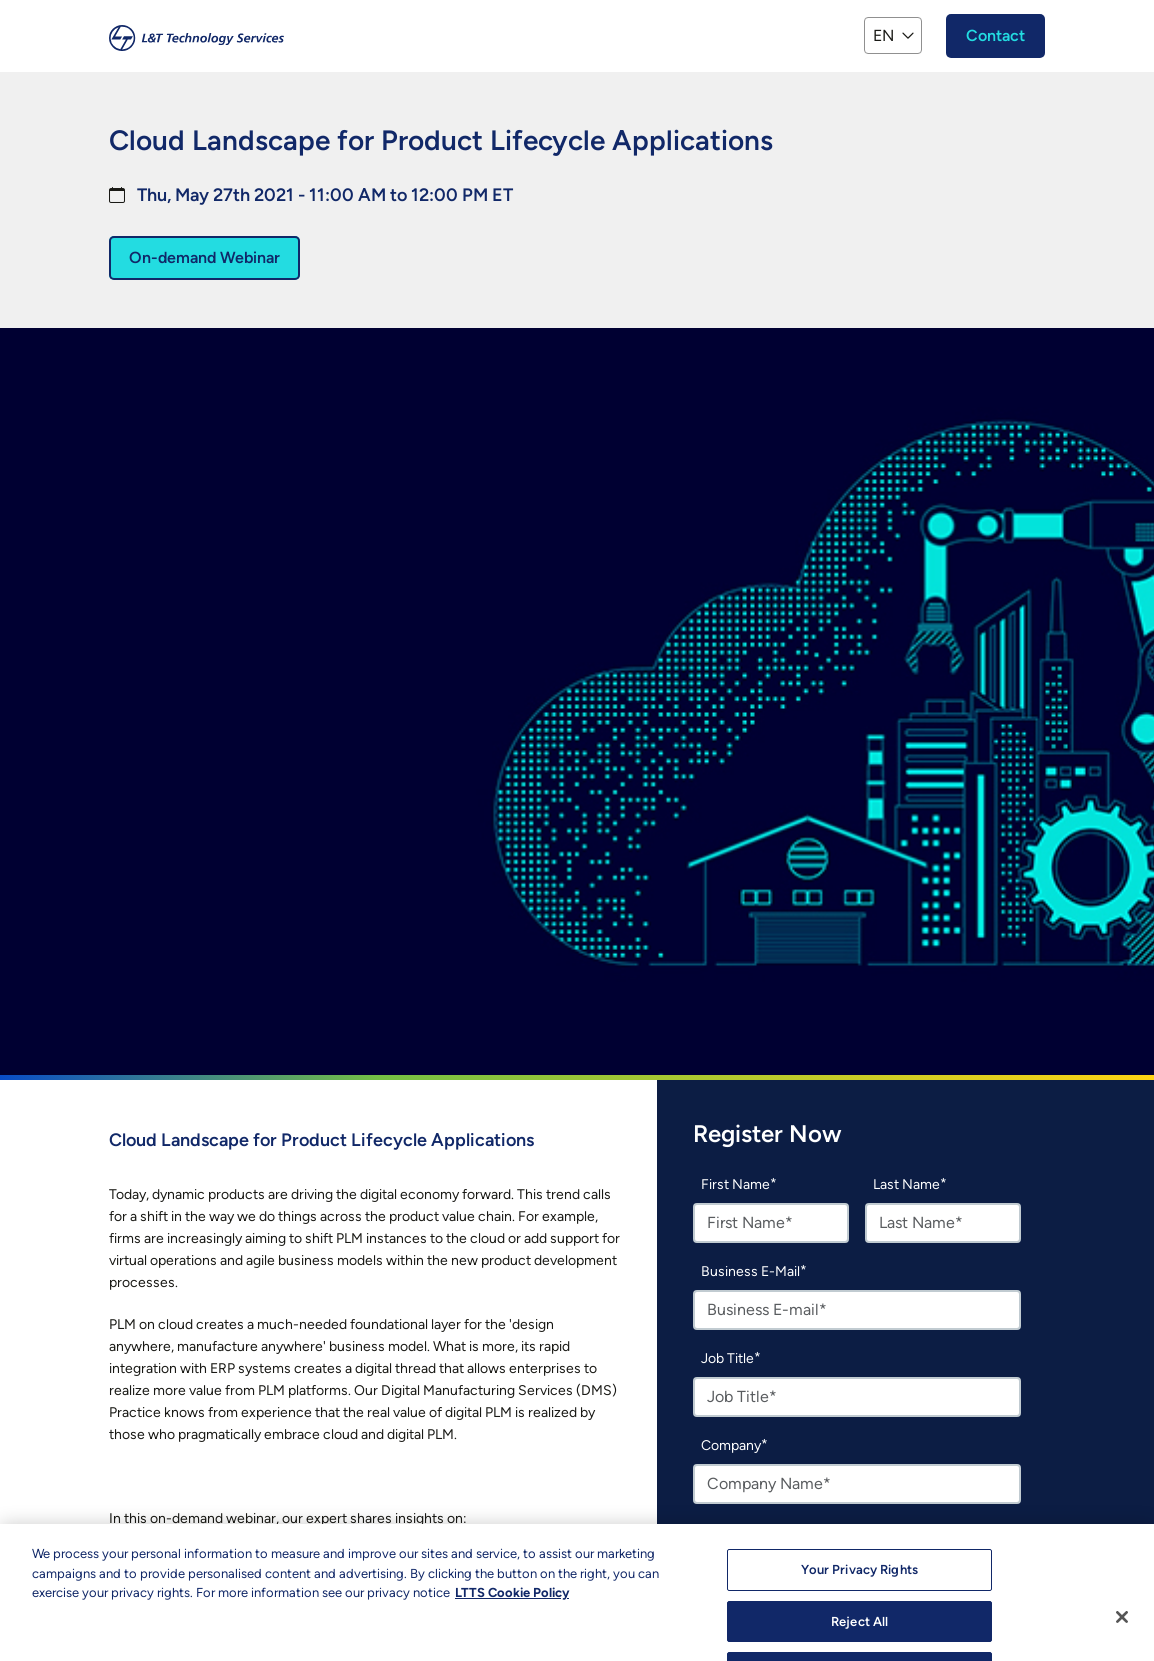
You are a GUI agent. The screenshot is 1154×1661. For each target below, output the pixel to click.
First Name (735, 1184)
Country (726, 1532)
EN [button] (883, 35)
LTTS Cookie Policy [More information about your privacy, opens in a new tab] (512, 1608)
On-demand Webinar (204, 257)
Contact (995, 35)
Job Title (727, 1358)
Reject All (859, 1636)
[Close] (1122, 1633)
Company (731, 1445)
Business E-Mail (750, 1271)
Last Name (906, 1184)
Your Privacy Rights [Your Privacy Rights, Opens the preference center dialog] (859, 1585)
